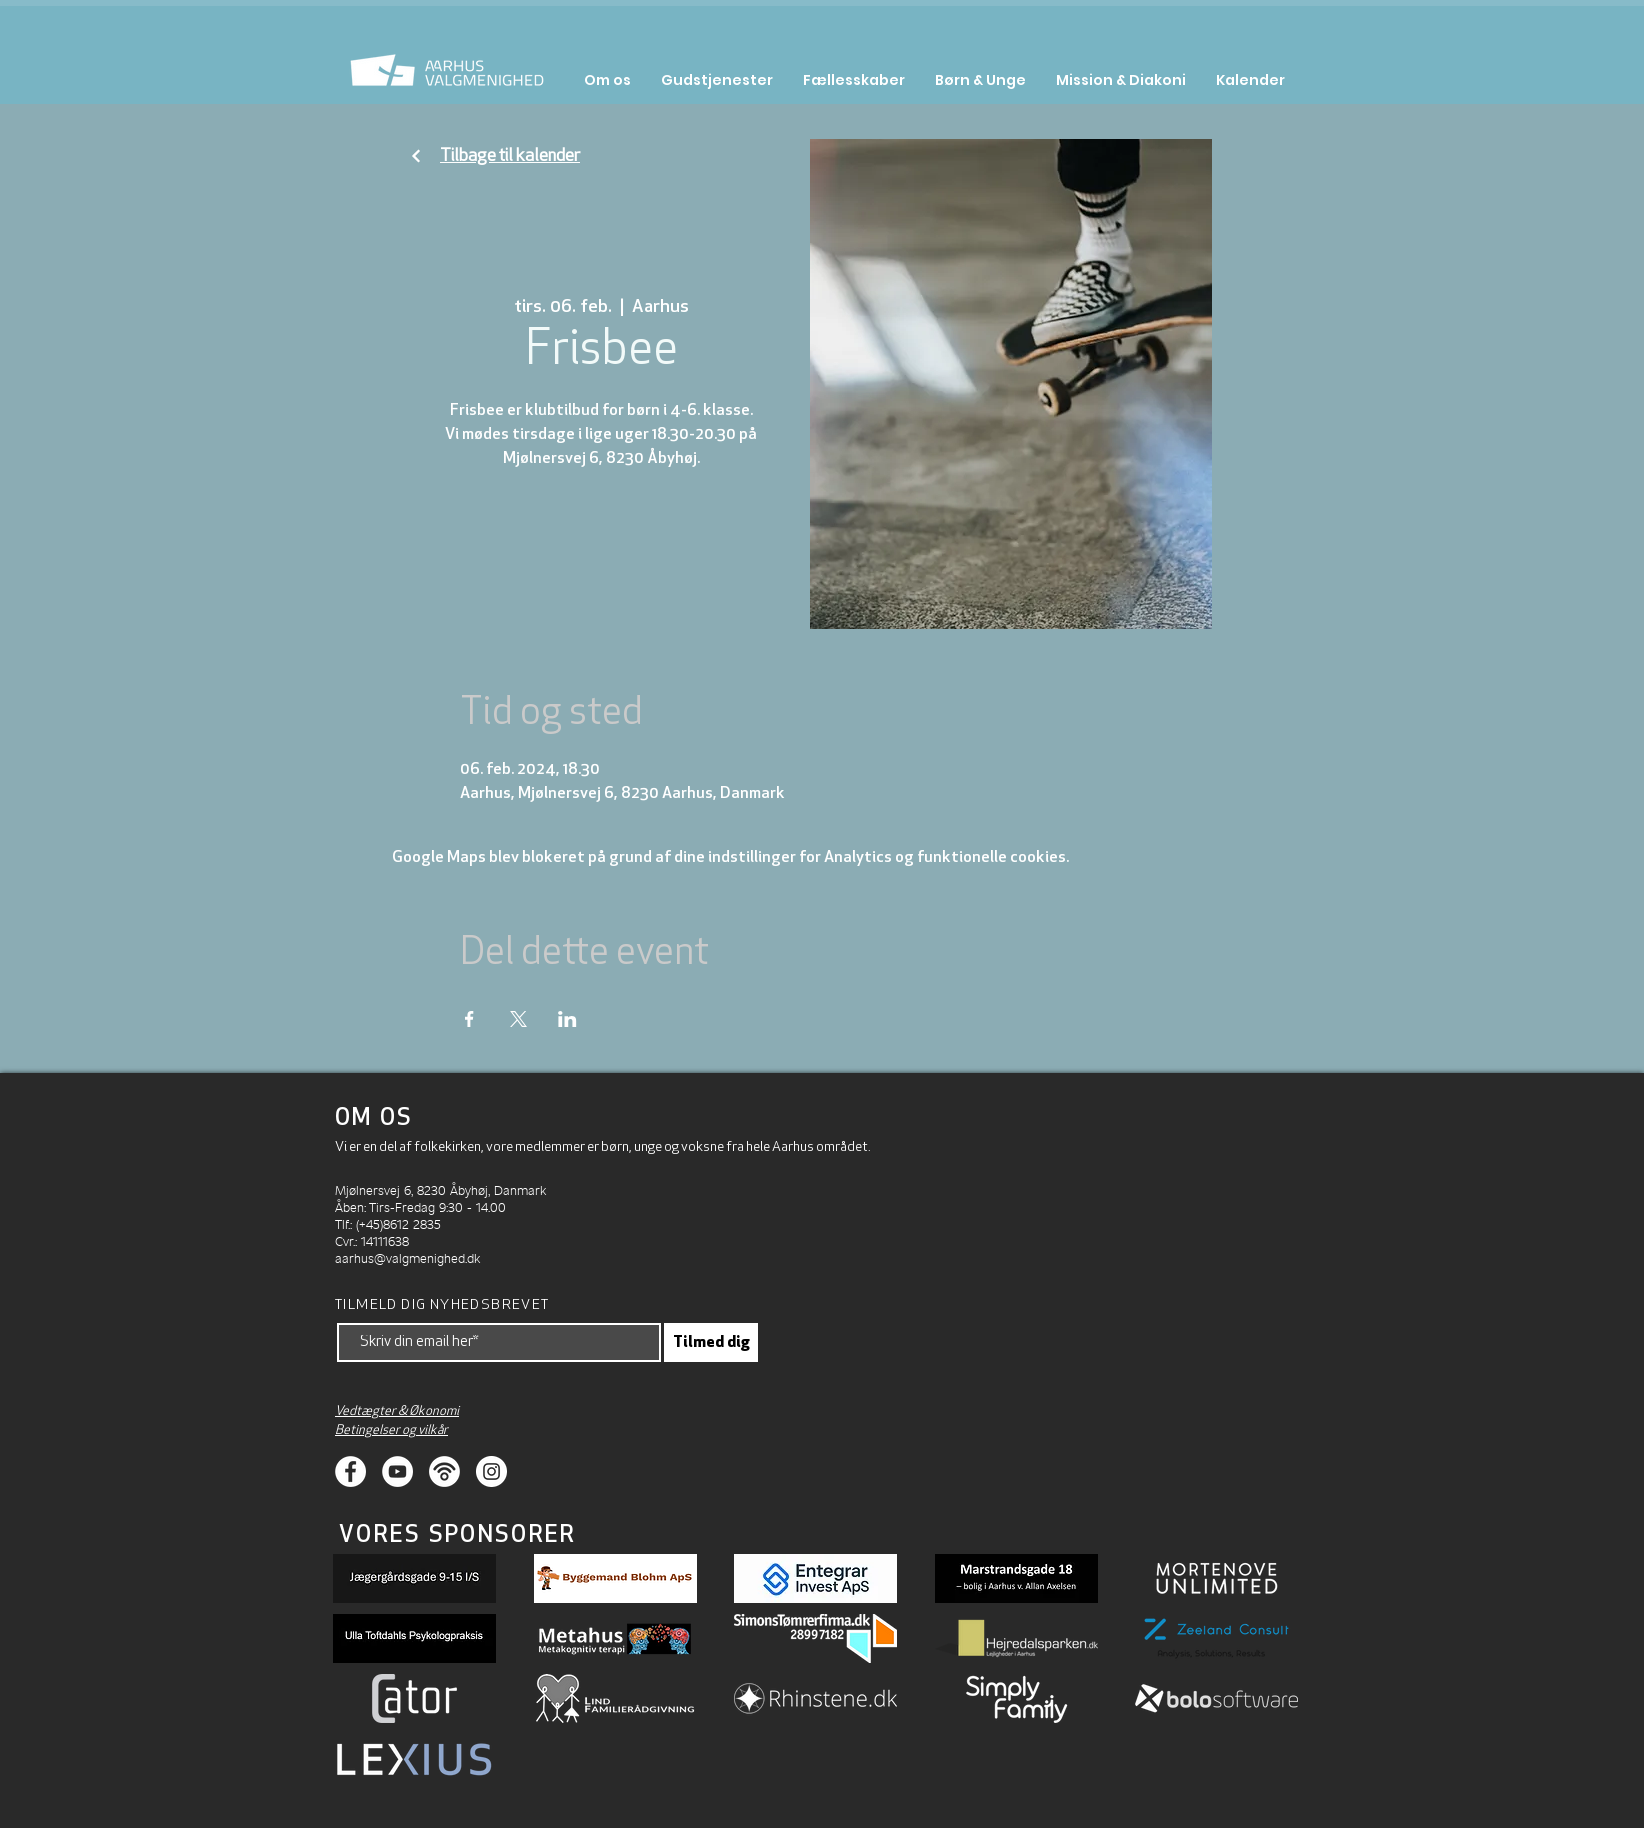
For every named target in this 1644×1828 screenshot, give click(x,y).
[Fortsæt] (416, 156)
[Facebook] (350, 1471)
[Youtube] (397, 1471)
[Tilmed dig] (711, 1342)
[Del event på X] (518, 1019)
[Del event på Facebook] (469, 1019)
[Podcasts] (444, 1471)
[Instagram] (491, 1471)
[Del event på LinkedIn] (567, 1019)
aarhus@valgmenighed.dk (407, 1257)
